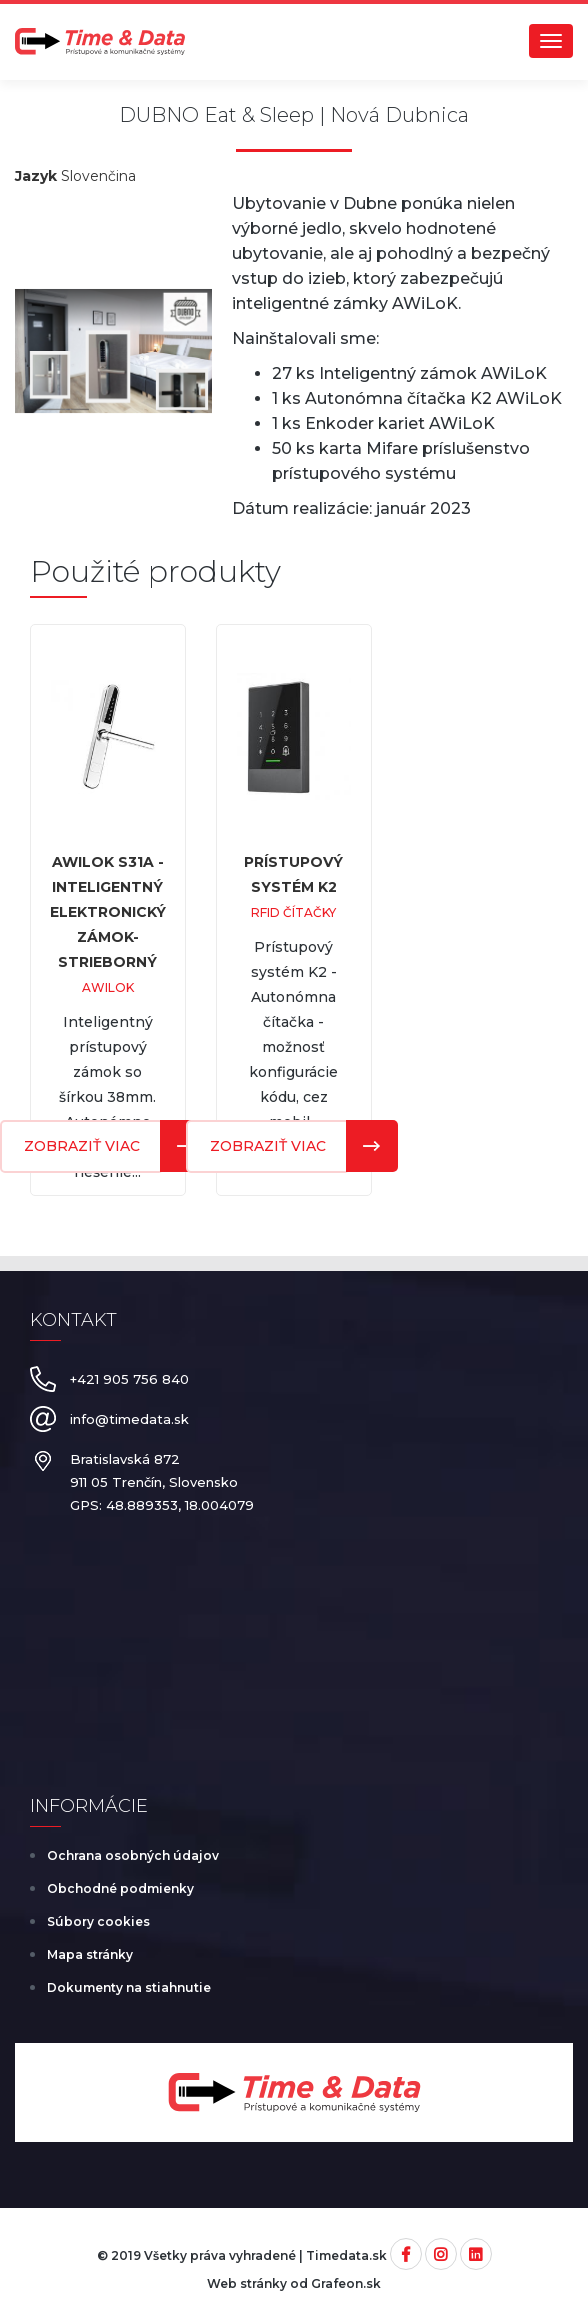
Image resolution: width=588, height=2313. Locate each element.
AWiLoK (108, 987)
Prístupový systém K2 (293, 874)
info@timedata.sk (129, 1419)
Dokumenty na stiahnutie (129, 1987)
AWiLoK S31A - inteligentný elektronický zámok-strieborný (108, 912)
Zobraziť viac (268, 1146)
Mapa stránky (90, 1954)
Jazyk (36, 176)
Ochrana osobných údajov (133, 1855)
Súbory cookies (98, 1921)
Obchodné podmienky (120, 1888)
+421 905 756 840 (129, 1379)
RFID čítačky (293, 912)
